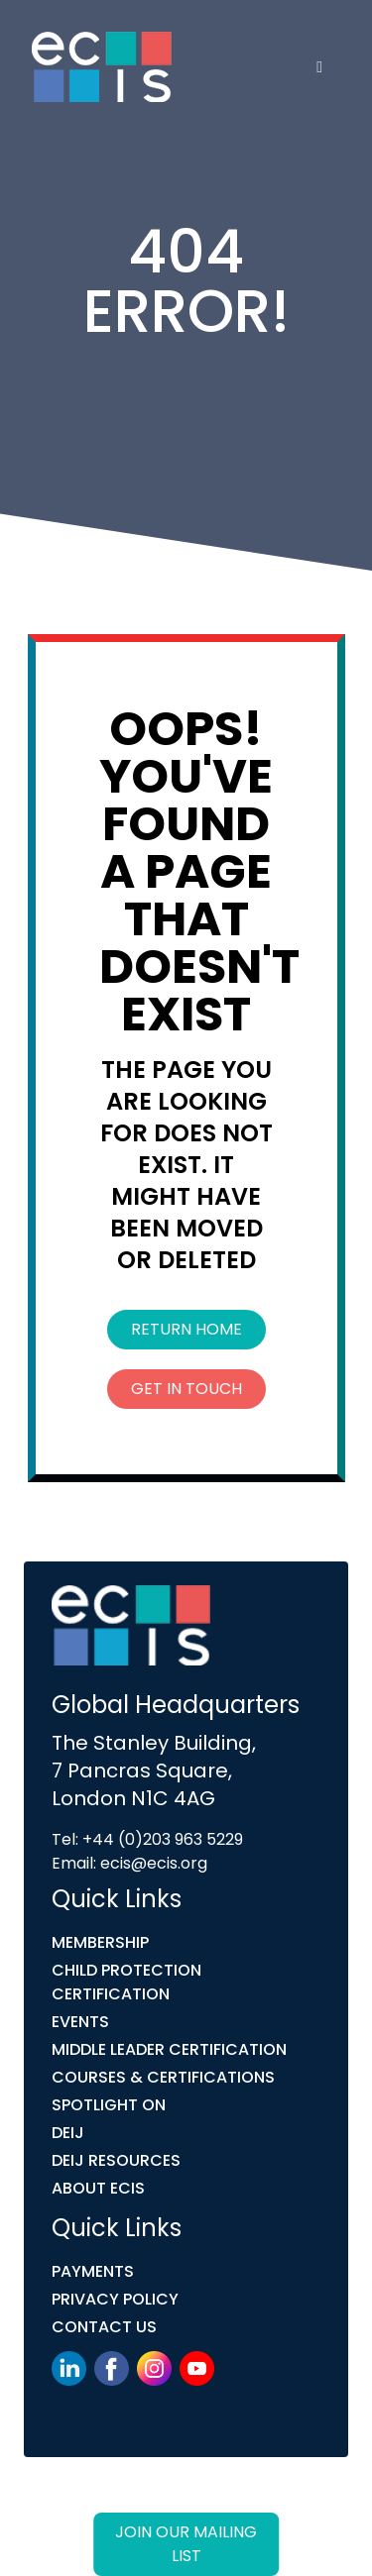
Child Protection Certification (126, 1982)
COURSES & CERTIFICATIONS (163, 2077)
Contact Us (104, 2326)
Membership (100, 1942)
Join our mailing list (186, 2544)
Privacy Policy (115, 2299)
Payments (93, 2271)
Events (80, 2021)
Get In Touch (186, 1388)
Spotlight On (109, 2104)
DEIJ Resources (116, 2160)
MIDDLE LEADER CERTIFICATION (169, 2049)
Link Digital (75, 2524)
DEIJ (68, 2132)
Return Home (186, 1329)
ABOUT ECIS (98, 2188)
